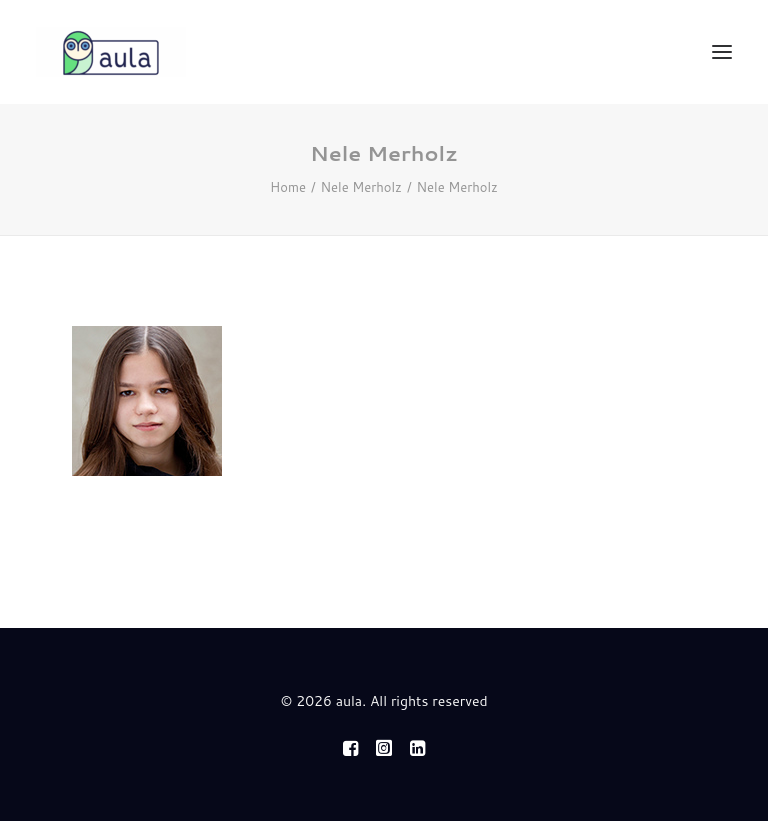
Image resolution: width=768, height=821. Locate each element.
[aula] (111, 52)
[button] (722, 52)
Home (288, 187)
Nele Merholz (361, 187)
